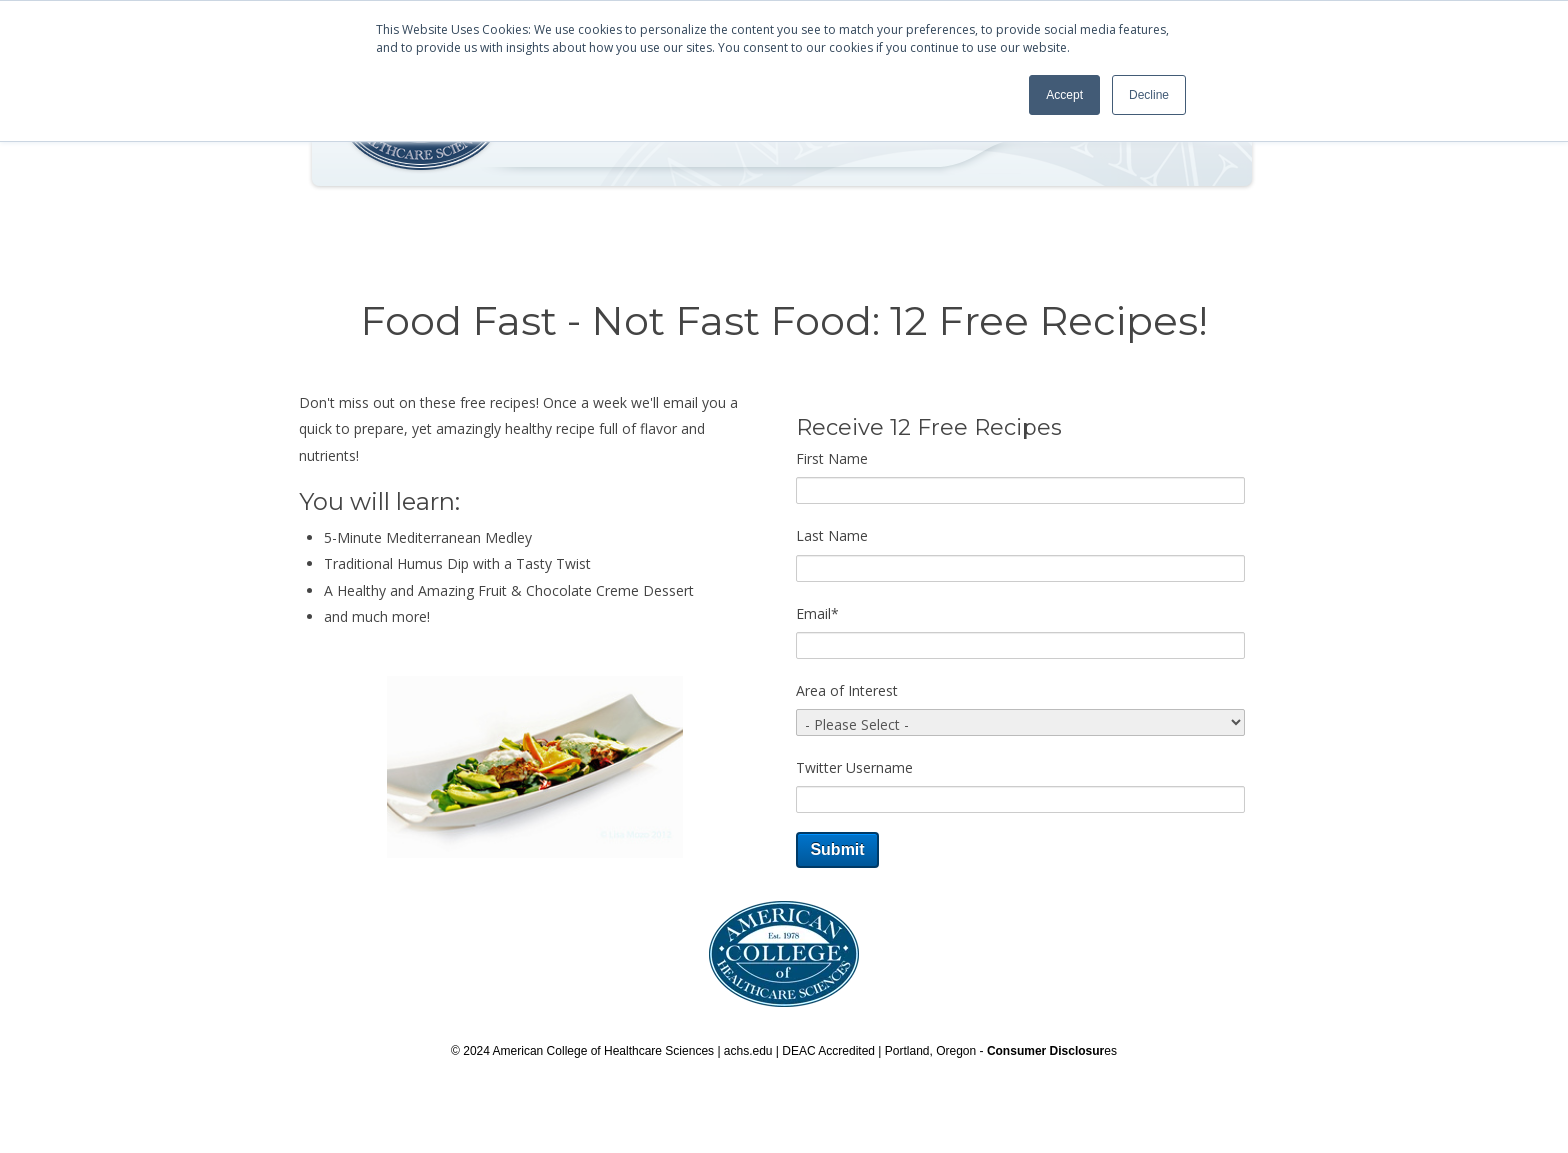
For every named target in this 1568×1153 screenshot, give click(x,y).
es (1052, 1051)
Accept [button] (1064, 95)
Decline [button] (1149, 95)
